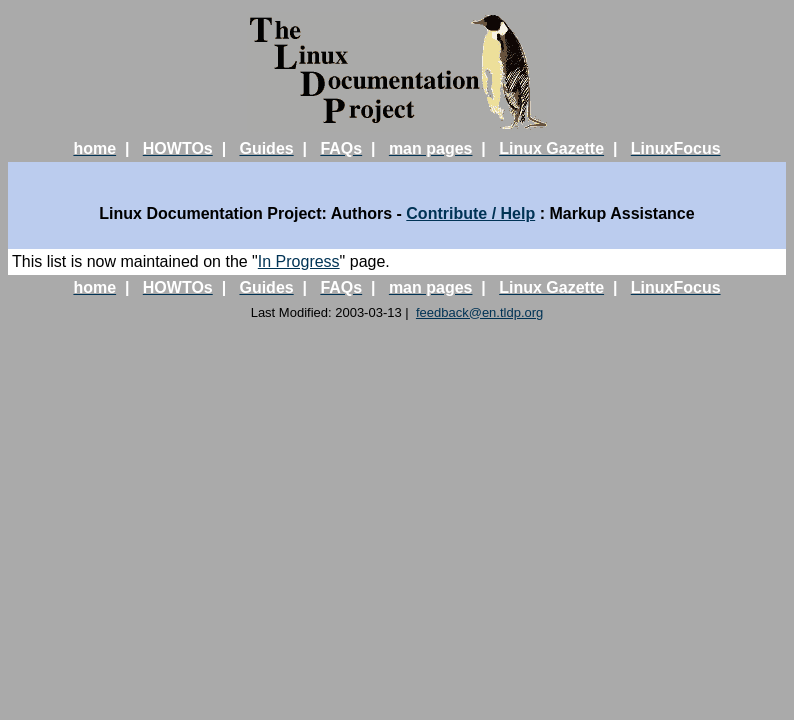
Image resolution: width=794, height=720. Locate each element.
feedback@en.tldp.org (479, 312)
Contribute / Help (470, 213)
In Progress (299, 261)
